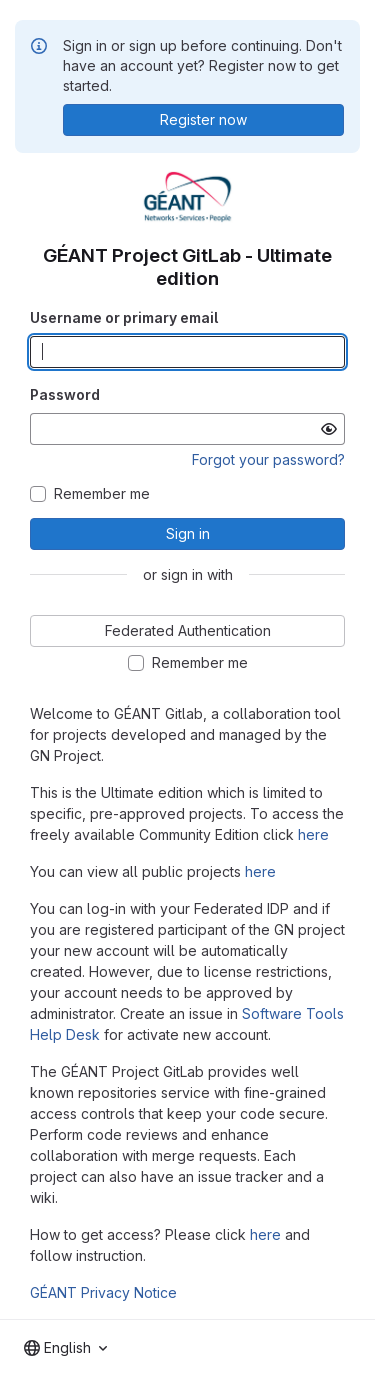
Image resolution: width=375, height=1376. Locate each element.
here (313, 834)
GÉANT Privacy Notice (103, 1292)
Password (65, 394)
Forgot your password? (268, 459)
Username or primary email (124, 317)
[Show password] (329, 429)
